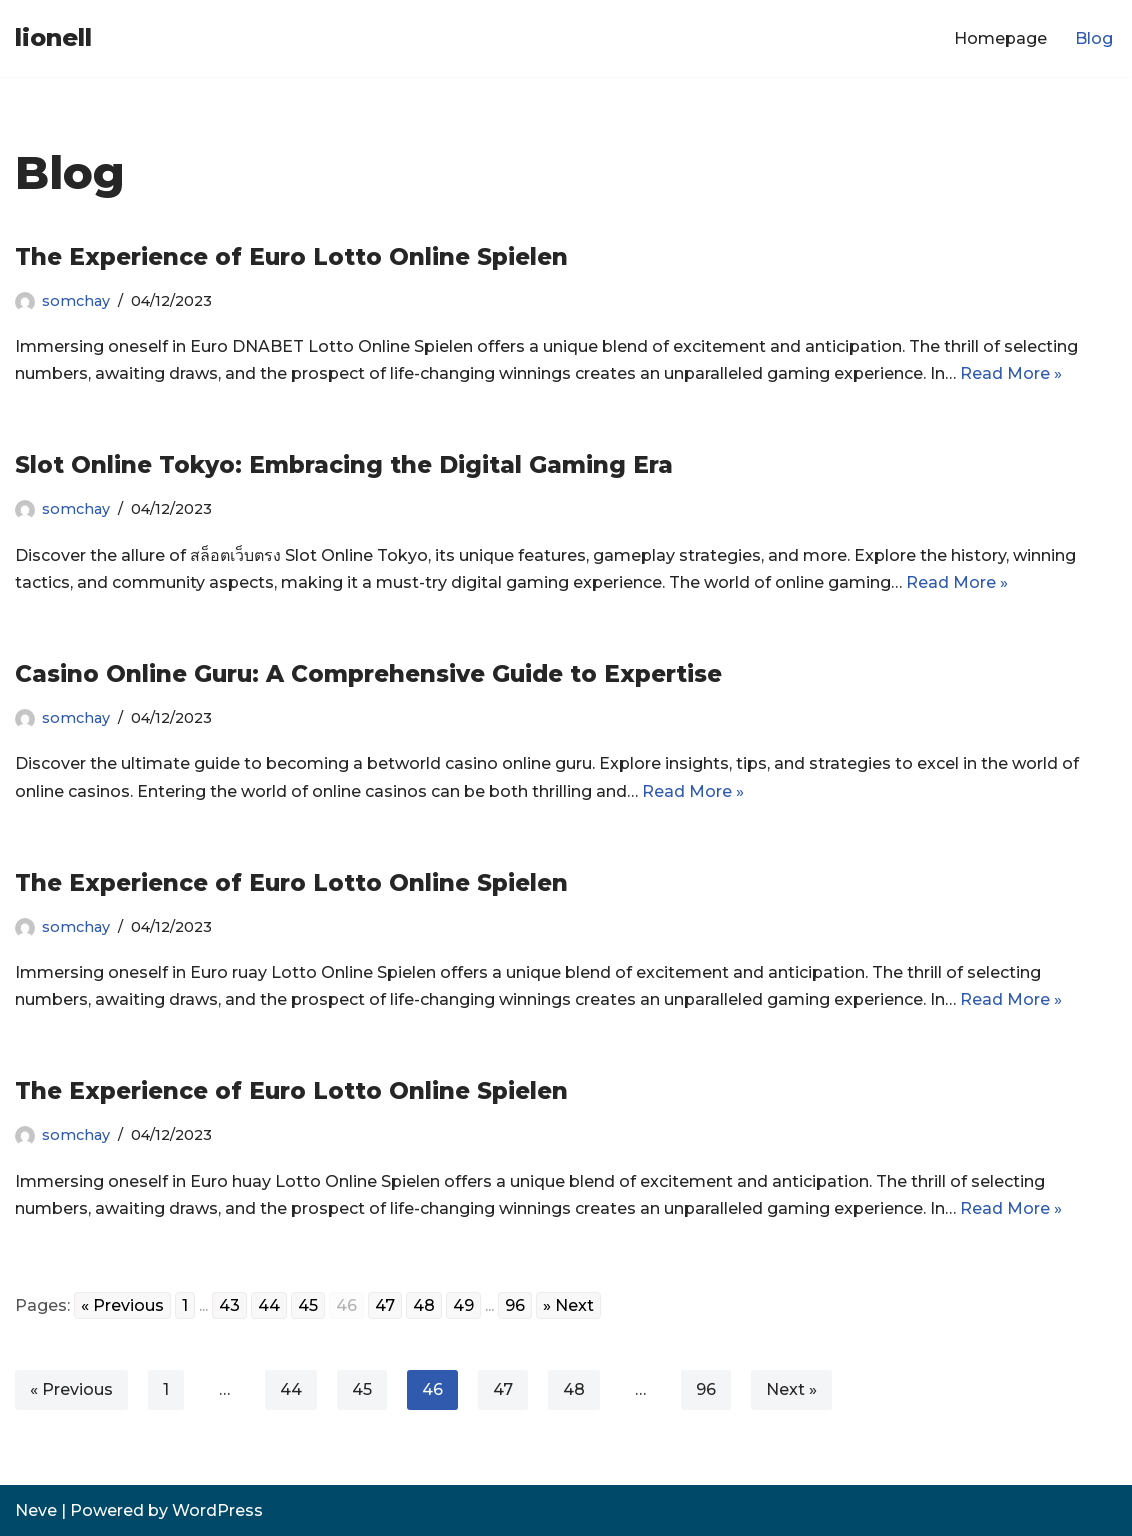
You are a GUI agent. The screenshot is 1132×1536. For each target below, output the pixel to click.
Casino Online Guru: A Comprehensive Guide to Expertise (368, 674)
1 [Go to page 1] (185, 1305)
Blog (1094, 38)
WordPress (217, 1510)
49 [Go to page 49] (463, 1305)
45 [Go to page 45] (308, 1305)
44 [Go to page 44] (269, 1305)
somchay (76, 301)
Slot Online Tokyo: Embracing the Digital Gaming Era (344, 465)
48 (574, 1389)
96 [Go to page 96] (515, 1305)
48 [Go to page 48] (424, 1305)
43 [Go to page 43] (229, 1305)
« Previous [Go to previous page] (122, 1305)
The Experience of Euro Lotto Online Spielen (291, 257)
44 (291, 1389)
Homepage (1000, 38)
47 (503, 1389)
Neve (36, 1510)
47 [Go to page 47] (385, 1305)
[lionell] (53, 38)
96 (706, 1389)
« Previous (71, 1389)
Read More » (1011, 373)
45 (362, 1389)
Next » (791, 1389)
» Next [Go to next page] (568, 1305)
